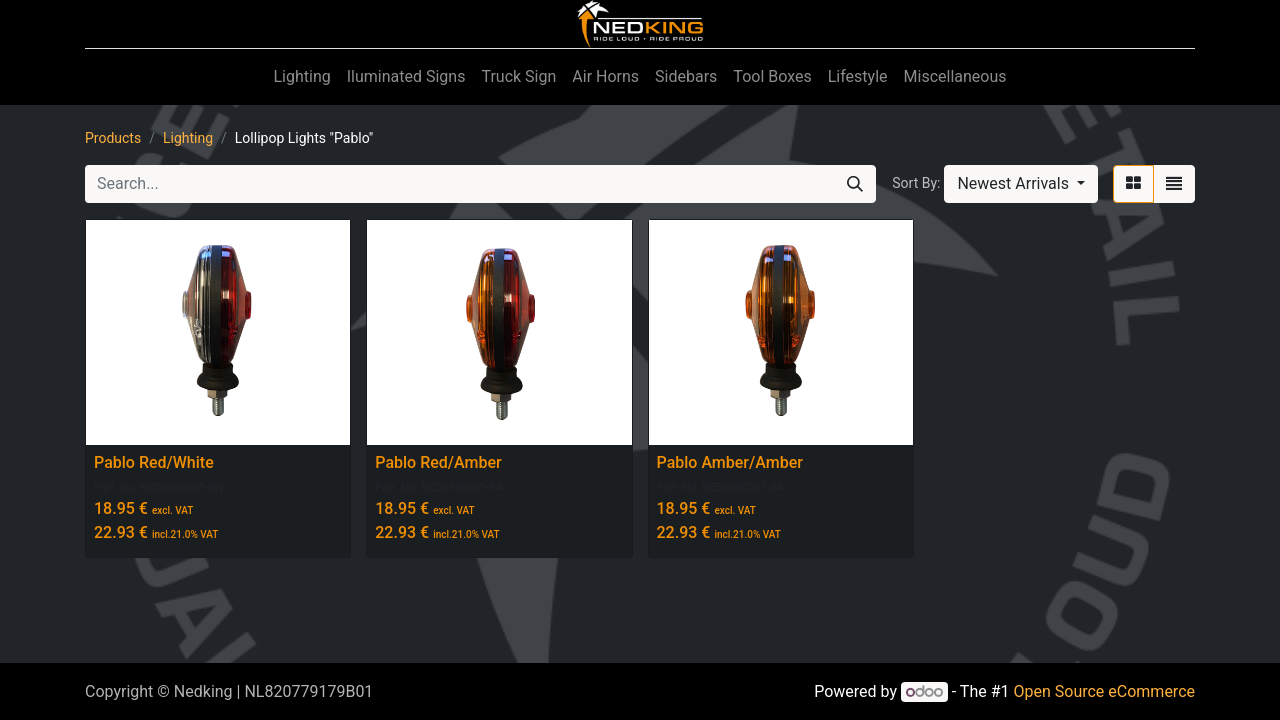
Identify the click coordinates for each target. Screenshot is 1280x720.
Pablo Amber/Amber (730, 462)
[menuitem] (301, 77)
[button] (1021, 184)
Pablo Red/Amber (438, 462)
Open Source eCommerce (1104, 691)
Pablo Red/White (154, 462)
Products (113, 138)
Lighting (188, 138)
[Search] (855, 184)
